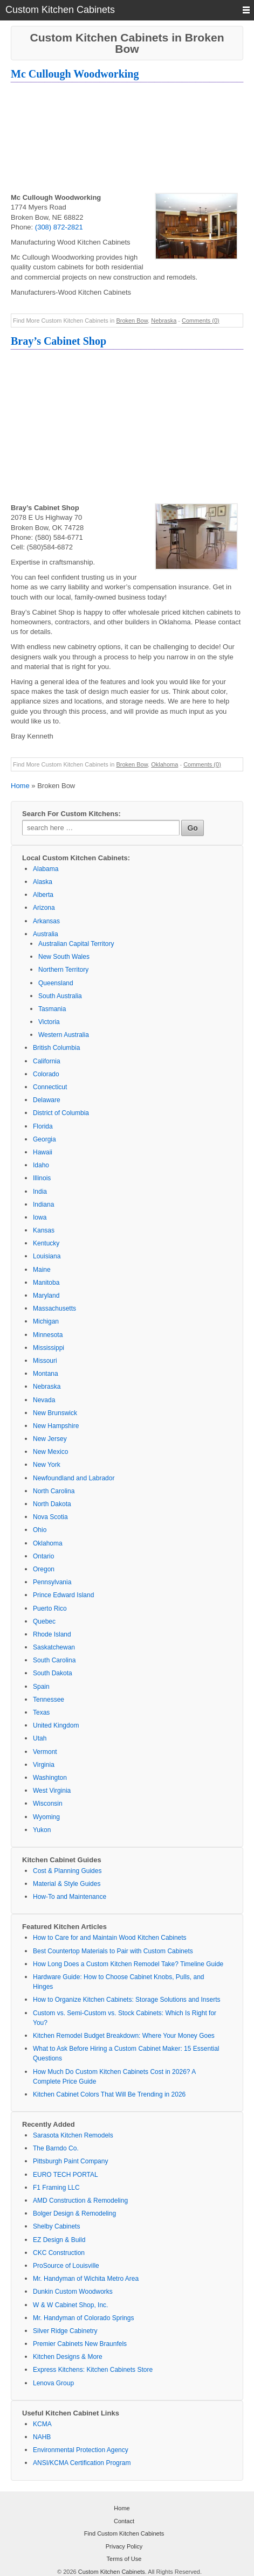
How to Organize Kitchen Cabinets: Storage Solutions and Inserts (127, 1999)
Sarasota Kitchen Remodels (73, 2135)
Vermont (45, 1752)
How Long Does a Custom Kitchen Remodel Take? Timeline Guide (128, 1964)
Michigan (46, 1321)
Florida (43, 1126)
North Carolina (53, 1491)
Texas (41, 1712)
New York (46, 1464)
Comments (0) (200, 320)
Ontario (43, 1556)
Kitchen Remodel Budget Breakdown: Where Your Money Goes (124, 2035)
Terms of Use (124, 2559)
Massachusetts (54, 1308)
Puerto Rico (50, 1608)
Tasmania (52, 1009)
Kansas (43, 1230)
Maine (42, 1269)
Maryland (46, 1295)
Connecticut (50, 1087)
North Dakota (52, 1504)
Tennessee (48, 1699)
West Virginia (52, 1790)
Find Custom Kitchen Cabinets (124, 2533)
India (40, 1191)
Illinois (42, 1178)
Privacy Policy (124, 2546)
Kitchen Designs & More (67, 2357)
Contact (124, 2521)
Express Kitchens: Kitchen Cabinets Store (93, 2369)
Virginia (43, 1765)
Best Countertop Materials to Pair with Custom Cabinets (113, 1951)
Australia (45, 934)
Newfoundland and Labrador (73, 1478)
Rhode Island (52, 1634)
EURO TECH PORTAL (65, 2174)
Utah (39, 1738)
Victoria (49, 1022)
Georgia (44, 1139)
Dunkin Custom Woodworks (73, 2291)
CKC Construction (59, 2253)
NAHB (42, 2437)
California (46, 1061)
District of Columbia (61, 1113)
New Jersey (50, 1439)
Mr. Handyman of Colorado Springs (83, 2318)
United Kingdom (56, 1725)
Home (20, 786)
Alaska (42, 882)
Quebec (44, 1621)
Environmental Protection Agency (80, 2450)
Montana (45, 1373)
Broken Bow (132, 320)
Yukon (42, 1830)
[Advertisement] (127, 139)
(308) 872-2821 (59, 227)
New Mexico (50, 1452)
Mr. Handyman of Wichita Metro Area (86, 2278)
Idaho (41, 1165)
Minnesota (48, 1335)
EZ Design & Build (59, 2240)
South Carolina (54, 1660)
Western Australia (63, 1035)
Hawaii (42, 1152)
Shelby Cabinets (56, 2226)
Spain (41, 1686)
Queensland (55, 983)
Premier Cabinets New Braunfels (80, 2344)
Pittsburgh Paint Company (70, 2161)
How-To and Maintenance (69, 1896)
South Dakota (52, 1673)
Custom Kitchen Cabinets (111, 2571)
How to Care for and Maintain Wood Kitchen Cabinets (110, 1937)
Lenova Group (53, 2383)
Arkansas (46, 921)
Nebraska (163, 320)
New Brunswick (55, 1413)
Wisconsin (48, 1803)
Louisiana (46, 1256)
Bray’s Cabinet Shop (58, 341)
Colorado (46, 1074)
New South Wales (64, 956)
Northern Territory (63, 969)
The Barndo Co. (56, 2148)
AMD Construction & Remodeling (80, 2200)
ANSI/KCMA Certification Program (82, 2463)
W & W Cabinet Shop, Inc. (70, 2305)
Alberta (43, 895)
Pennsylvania (52, 1582)
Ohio (39, 1530)
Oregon (43, 1569)
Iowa (39, 1217)
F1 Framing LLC (56, 2187)
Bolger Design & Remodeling (74, 2213)
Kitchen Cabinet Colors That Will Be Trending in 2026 (109, 2094)
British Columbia (56, 1048)
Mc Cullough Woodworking (75, 74)
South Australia (60, 996)
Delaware (46, 1100)
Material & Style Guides (66, 1884)
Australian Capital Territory (76, 944)
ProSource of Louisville (66, 2265)
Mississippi (48, 1348)
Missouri (45, 1360)
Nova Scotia (50, 1517)
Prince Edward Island (63, 1595)
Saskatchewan (54, 1647)
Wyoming (46, 1817)
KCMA (42, 2424)
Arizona (44, 907)
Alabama (45, 869)
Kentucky (46, 1243)
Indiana (43, 1204)
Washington (50, 1777)
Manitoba (46, 1282)
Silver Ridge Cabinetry (65, 2331)
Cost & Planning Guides (67, 1871)
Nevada (44, 1400)
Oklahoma (164, 764)
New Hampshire (56, 1426)
